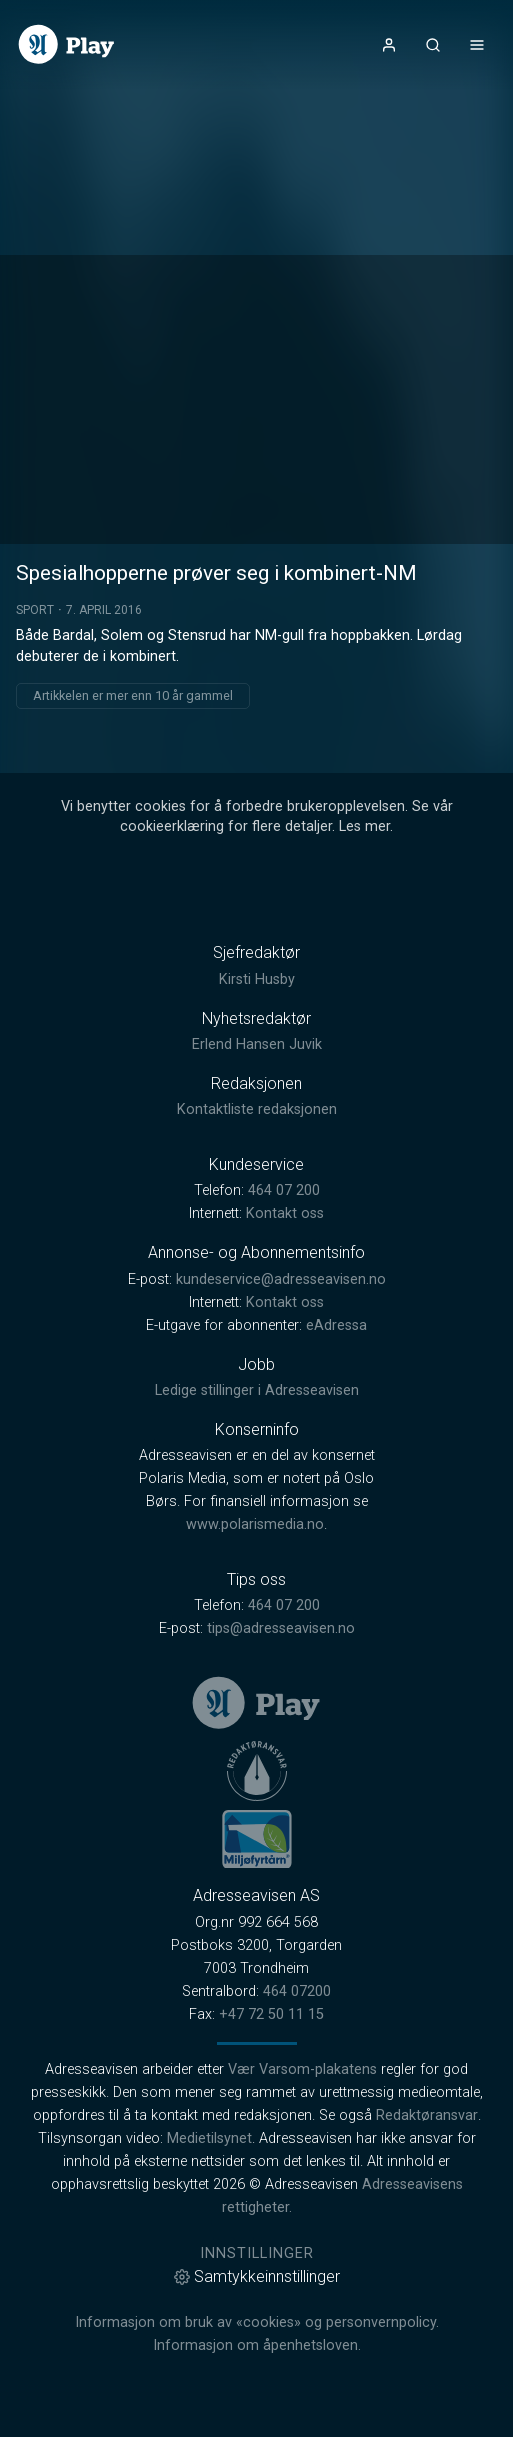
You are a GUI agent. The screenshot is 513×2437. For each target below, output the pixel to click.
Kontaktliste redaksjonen (257, 1109)
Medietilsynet (209, 2138)
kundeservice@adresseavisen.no (281, 1279)
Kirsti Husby (257, 979)
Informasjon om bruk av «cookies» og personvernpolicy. (257, 2322)
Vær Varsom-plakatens (302, 2069)
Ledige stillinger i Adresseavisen (257, 1390)
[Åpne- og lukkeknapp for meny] (477, 45)
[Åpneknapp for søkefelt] (433, 45)
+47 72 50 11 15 (271, 2014)
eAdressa (336, 1325)
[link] (66, 44)
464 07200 (297, 1991)
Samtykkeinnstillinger (257, 2276)
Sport (35, 610)
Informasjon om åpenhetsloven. (257, 2345)
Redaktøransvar (427, 2115)
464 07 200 (284, 1190)
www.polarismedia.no (255, 1524)
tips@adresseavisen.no (281, 1628)
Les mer (364, 826)
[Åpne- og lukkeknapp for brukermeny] (389, 45)
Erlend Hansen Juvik (257, 1044)
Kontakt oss (285, 1213)
